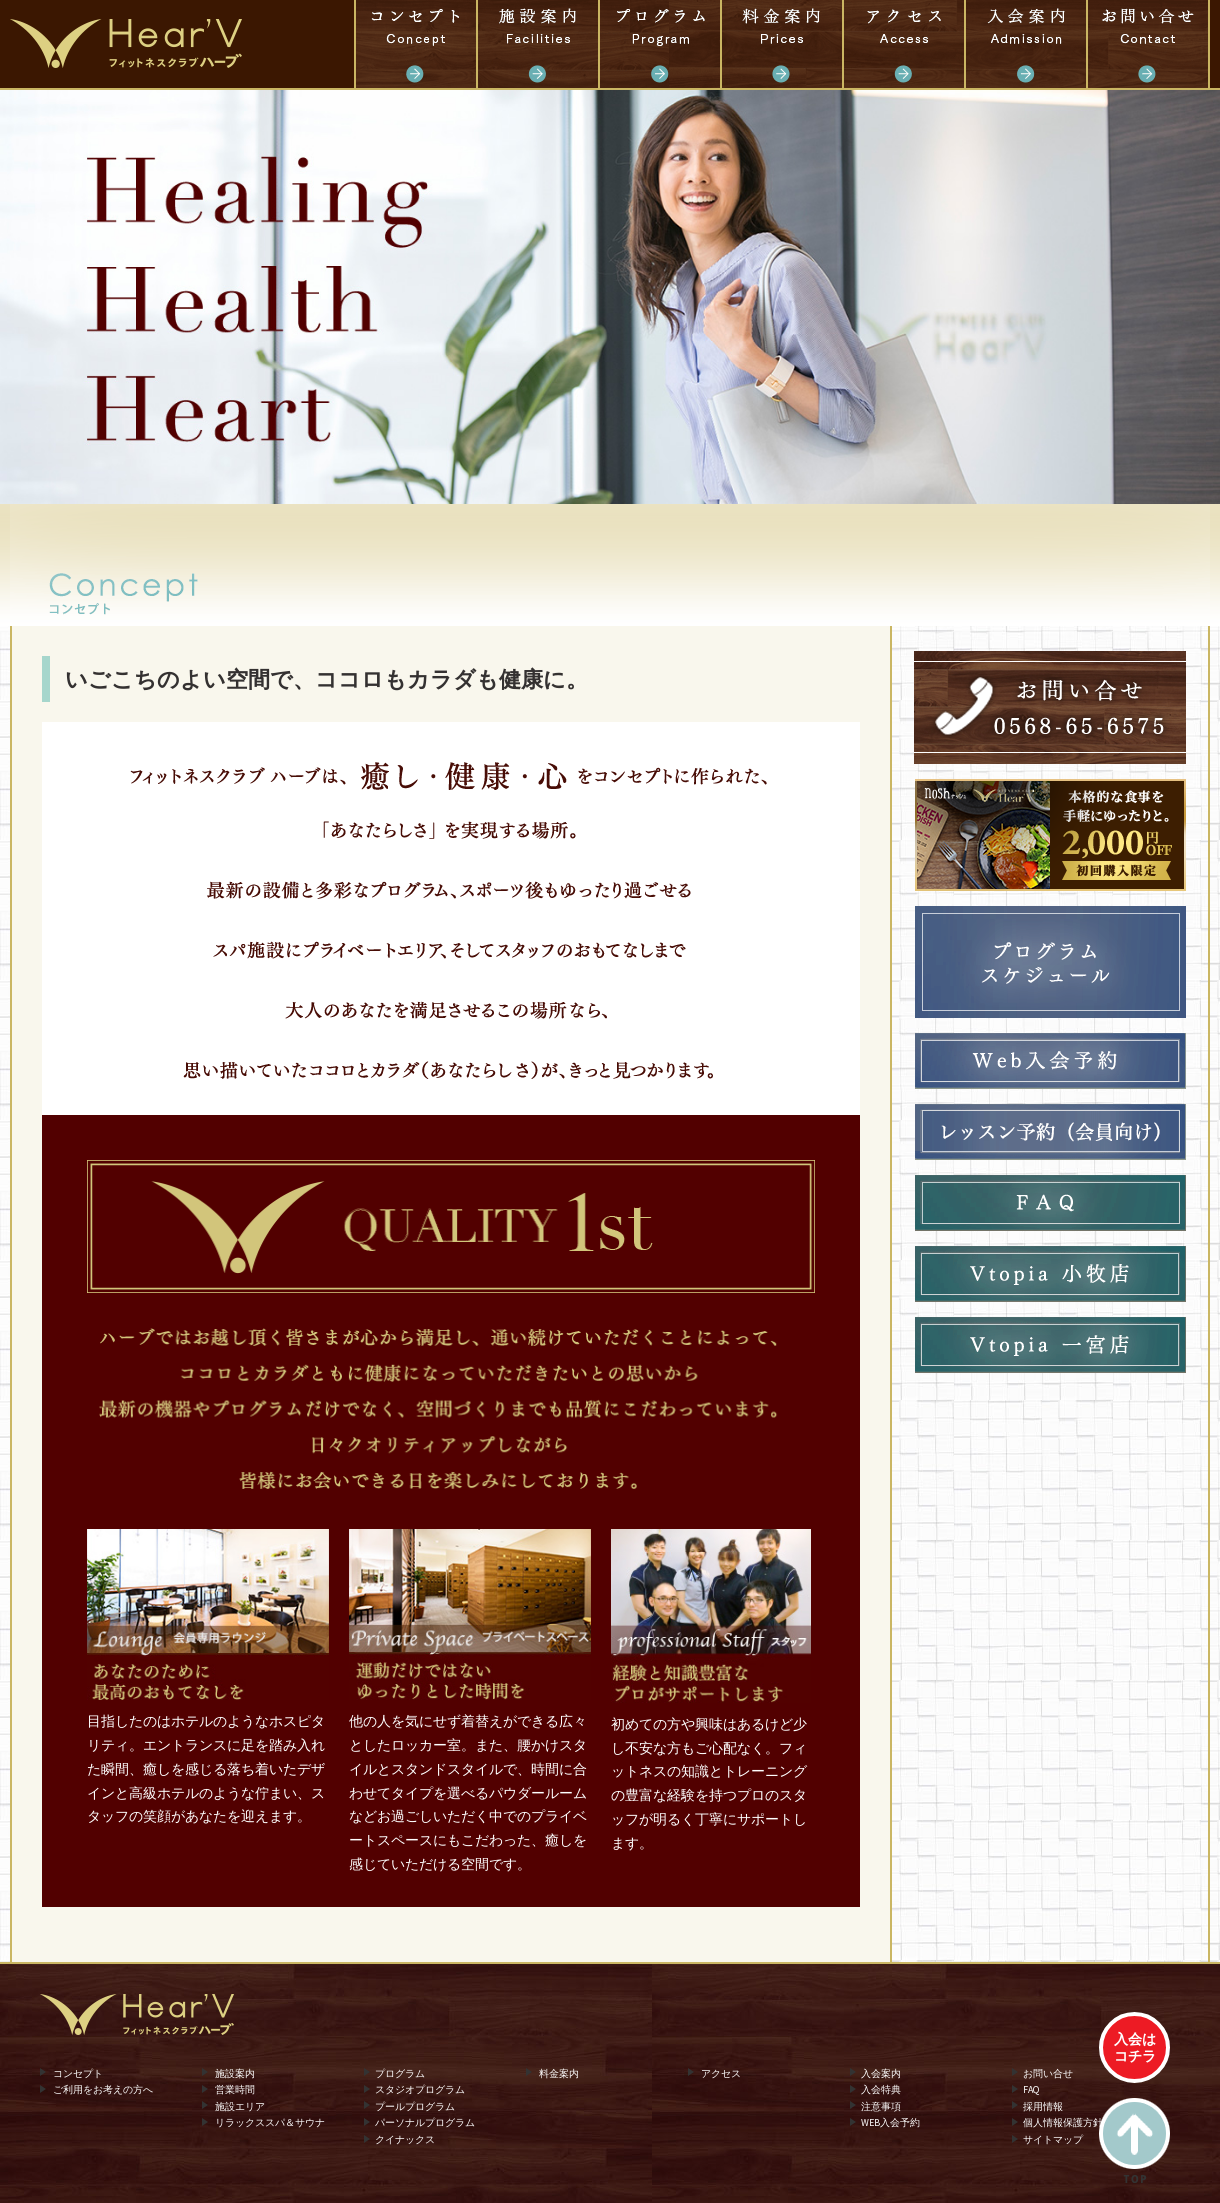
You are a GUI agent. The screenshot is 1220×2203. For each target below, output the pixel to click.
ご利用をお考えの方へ (103, 2089)
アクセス (904, 44)
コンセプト (416, 44)
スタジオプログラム (420, 2089)
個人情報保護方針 (1063, 2122)
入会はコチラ (1135, 2047)
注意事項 (881, 2105)
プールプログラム (415, 2105)
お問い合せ (1148, 44)
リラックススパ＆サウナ (270, 2122)
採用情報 (1043, 2105)
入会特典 (881, 2089)
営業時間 (235, 2089)
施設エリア (240, 2105)
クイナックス (405, 2139)
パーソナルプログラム (425, 2122)
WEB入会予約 (890, 2122)
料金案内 (782, 44)
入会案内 (1026, 44)
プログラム (660, 44)
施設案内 (538, 44)
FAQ (1031, 2089)
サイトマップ (1053, 2139)
